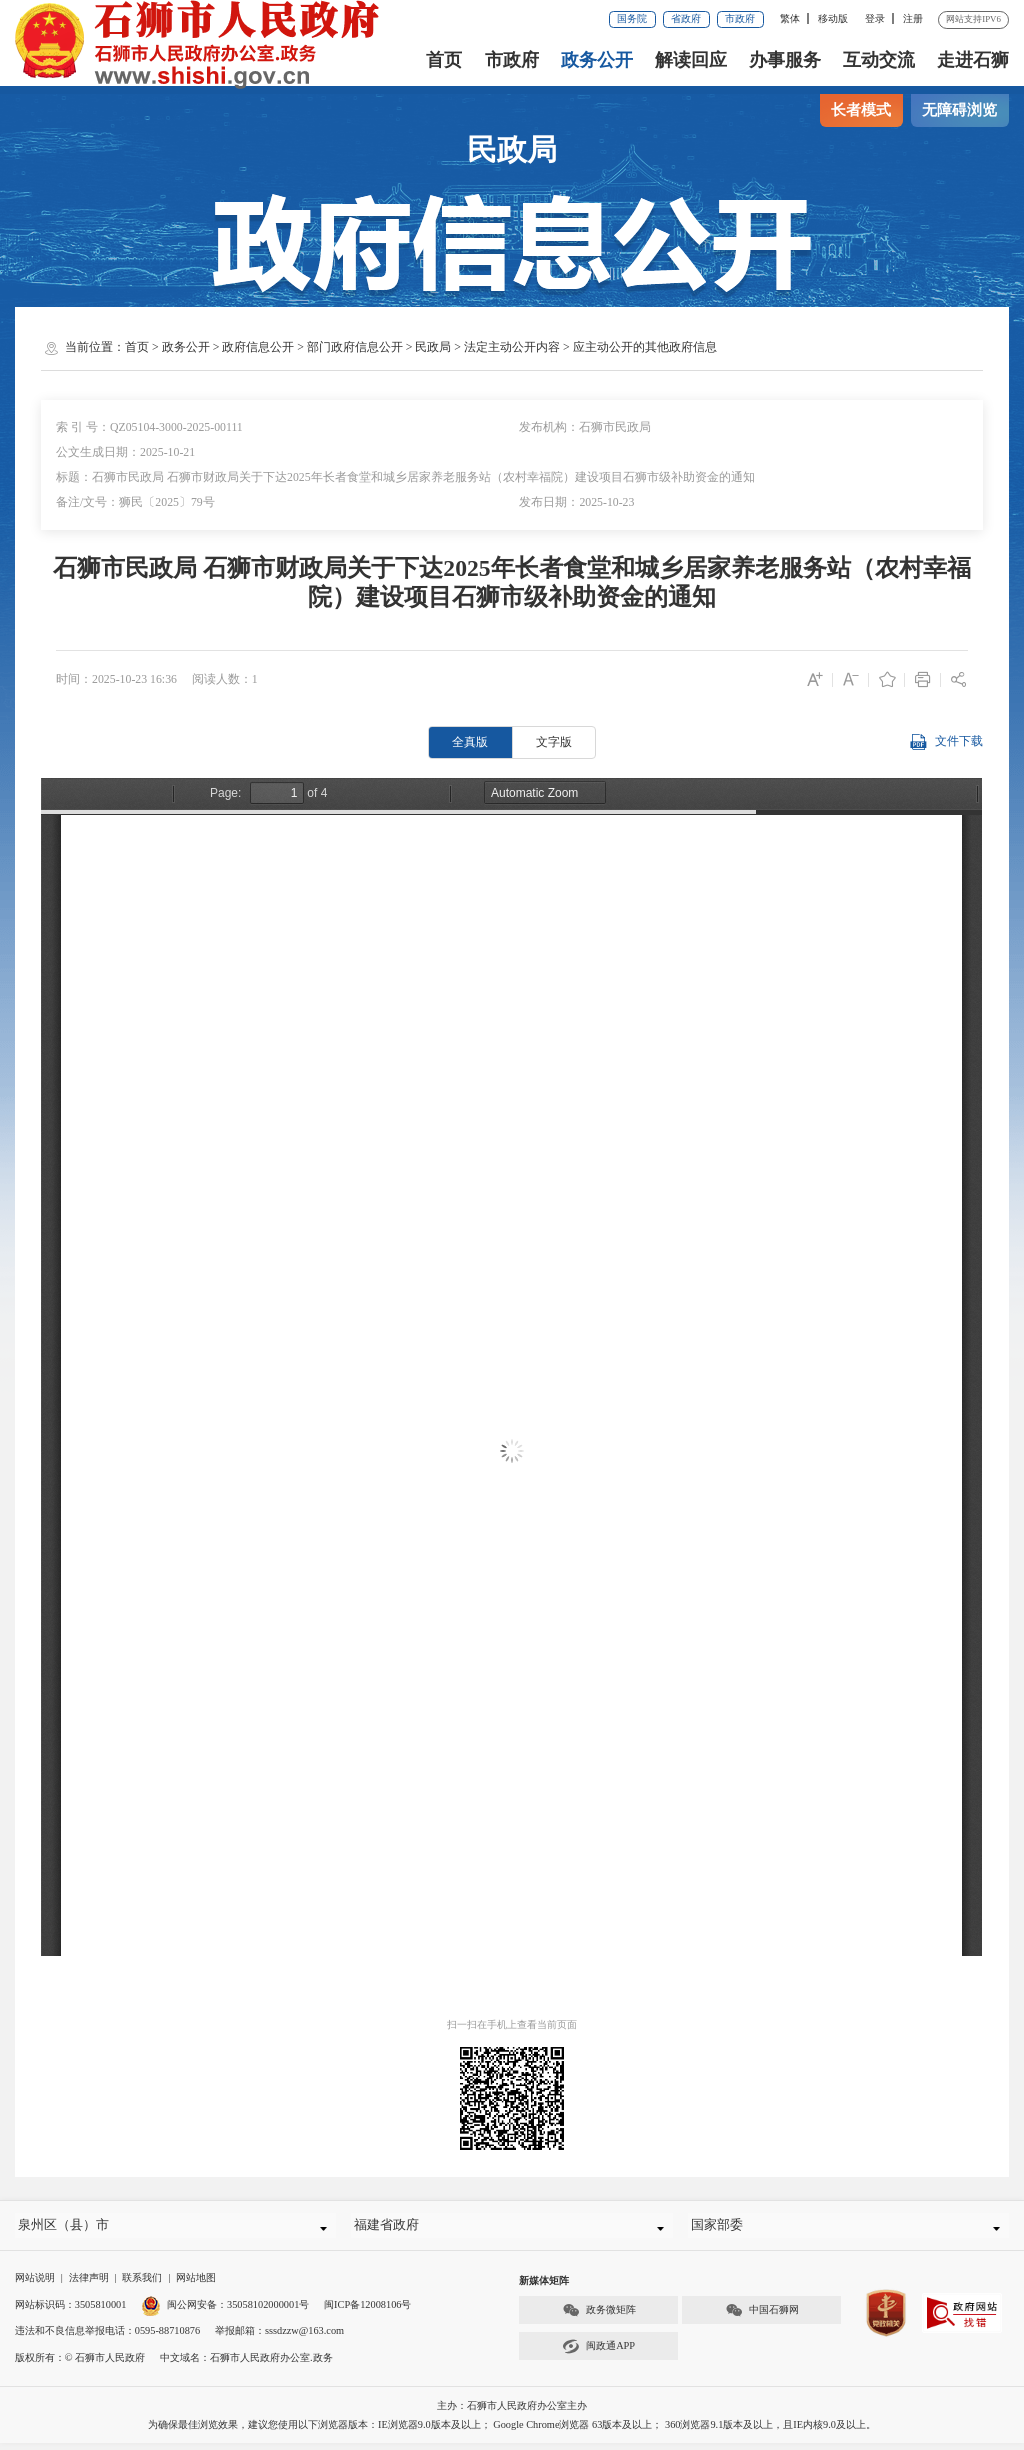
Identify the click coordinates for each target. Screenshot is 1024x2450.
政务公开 (597, 60)
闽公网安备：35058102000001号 (225, 2311)
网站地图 (196, 2284)
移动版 (833, 18)
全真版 (470, 742)
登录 (875, 18)
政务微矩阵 (599, 2317)
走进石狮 (973, 60)
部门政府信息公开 (355, 347)
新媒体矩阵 (544, 2287)
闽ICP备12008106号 (367, 2311)
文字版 (554, 742)
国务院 (632, 18)
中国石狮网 (762, 2317)
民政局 (433, 347)
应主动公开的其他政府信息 (645, 347)
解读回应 (691, 60)
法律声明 (89, 2284)
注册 (913, 18)
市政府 (740, 18)
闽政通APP (598, 2353)
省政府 (686, 18)
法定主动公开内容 (512, 347)
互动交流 (879, 60)
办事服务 (785, 60)
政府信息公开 (258, 347)
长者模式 (861, 110)
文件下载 (945, 742)
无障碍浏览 (959, 110)
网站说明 (35, 2284)
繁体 (790, 18)
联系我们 (142, 2284)
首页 (444, 60)
